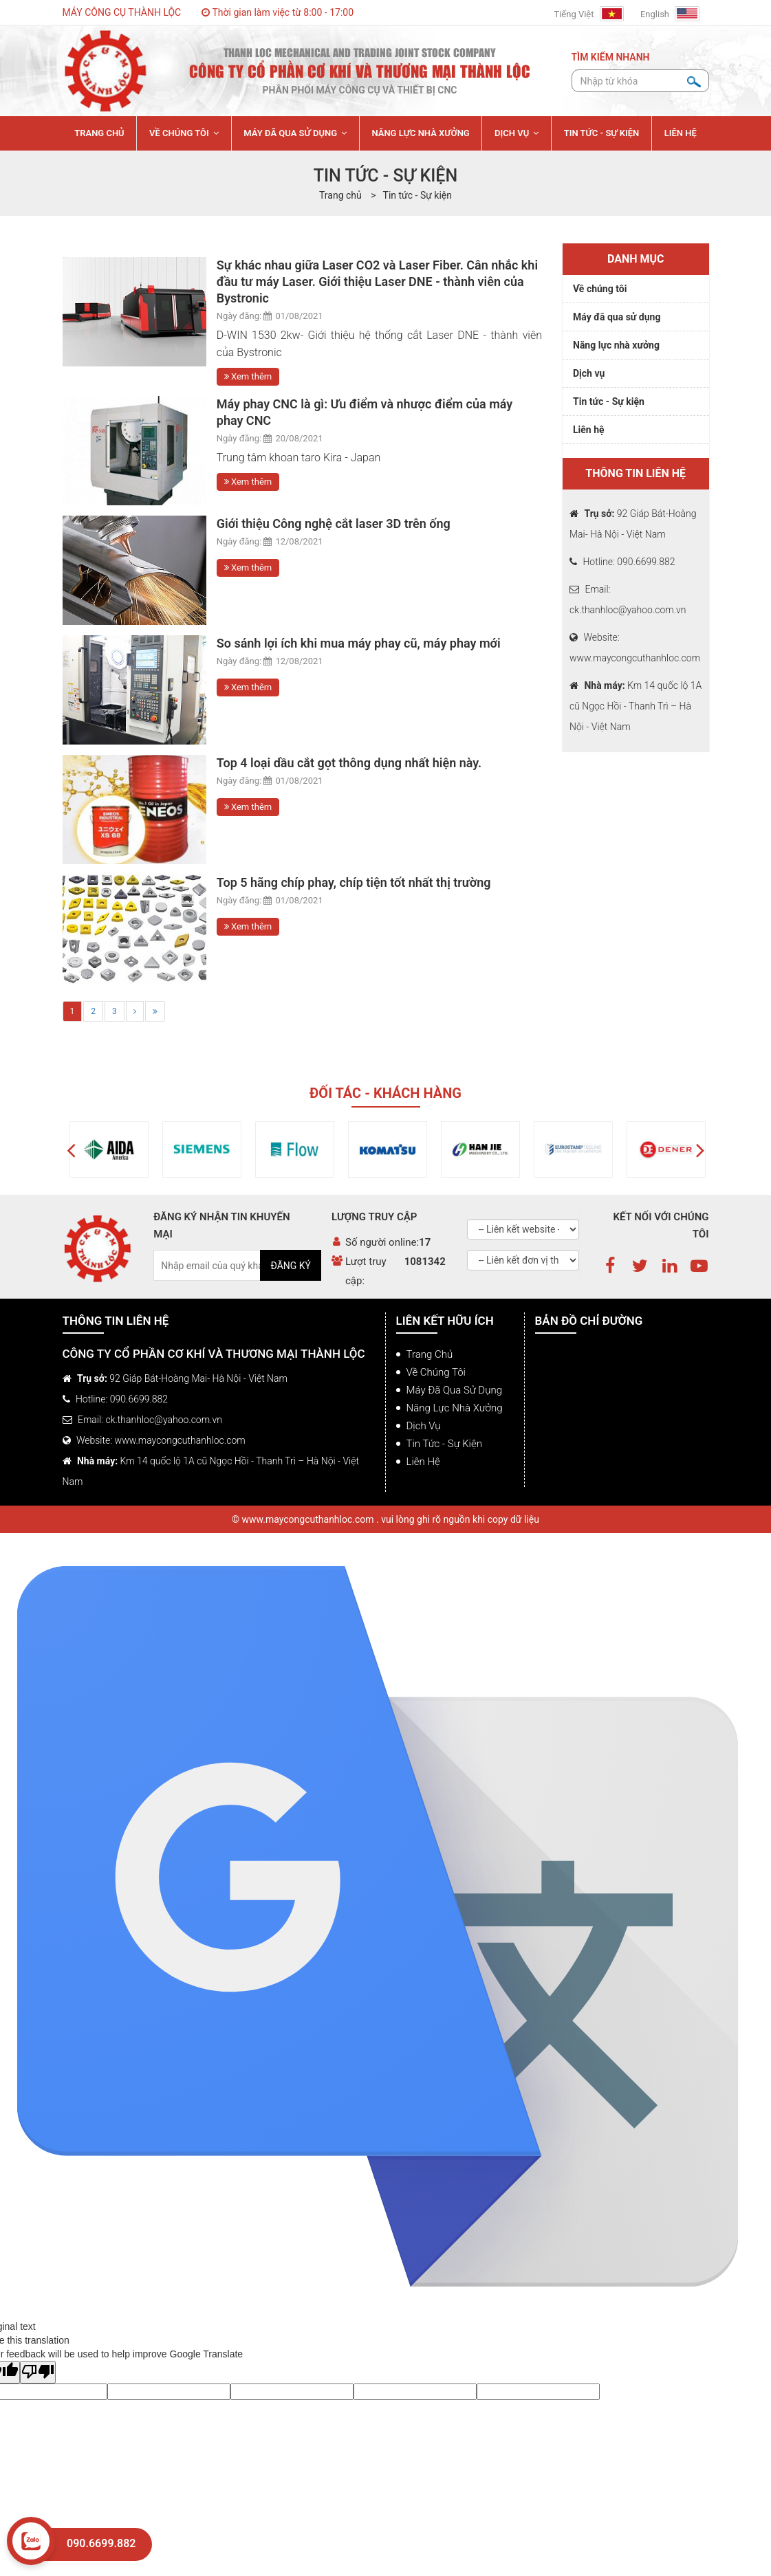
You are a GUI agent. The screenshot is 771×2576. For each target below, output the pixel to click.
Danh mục (635, 258)
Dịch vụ (589, 373)
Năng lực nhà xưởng (616, 345)
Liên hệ (589, 429)
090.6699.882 (101, 2543)
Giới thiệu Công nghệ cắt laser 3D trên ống (333, 523)
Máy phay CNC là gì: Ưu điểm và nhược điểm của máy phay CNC (365, 412)
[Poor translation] (38, 2372)
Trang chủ (429, 1354)
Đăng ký (290, 1265)
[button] (71, 1149)
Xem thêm (248, 376)
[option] (88, 1149)
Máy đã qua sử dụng (616, 316)
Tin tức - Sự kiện (417, 195)
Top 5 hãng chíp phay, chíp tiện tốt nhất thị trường (354, 882)
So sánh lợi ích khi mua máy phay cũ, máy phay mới (359, 643)
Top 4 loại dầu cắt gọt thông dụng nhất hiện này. (349, 763)
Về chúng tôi (600, 288)
